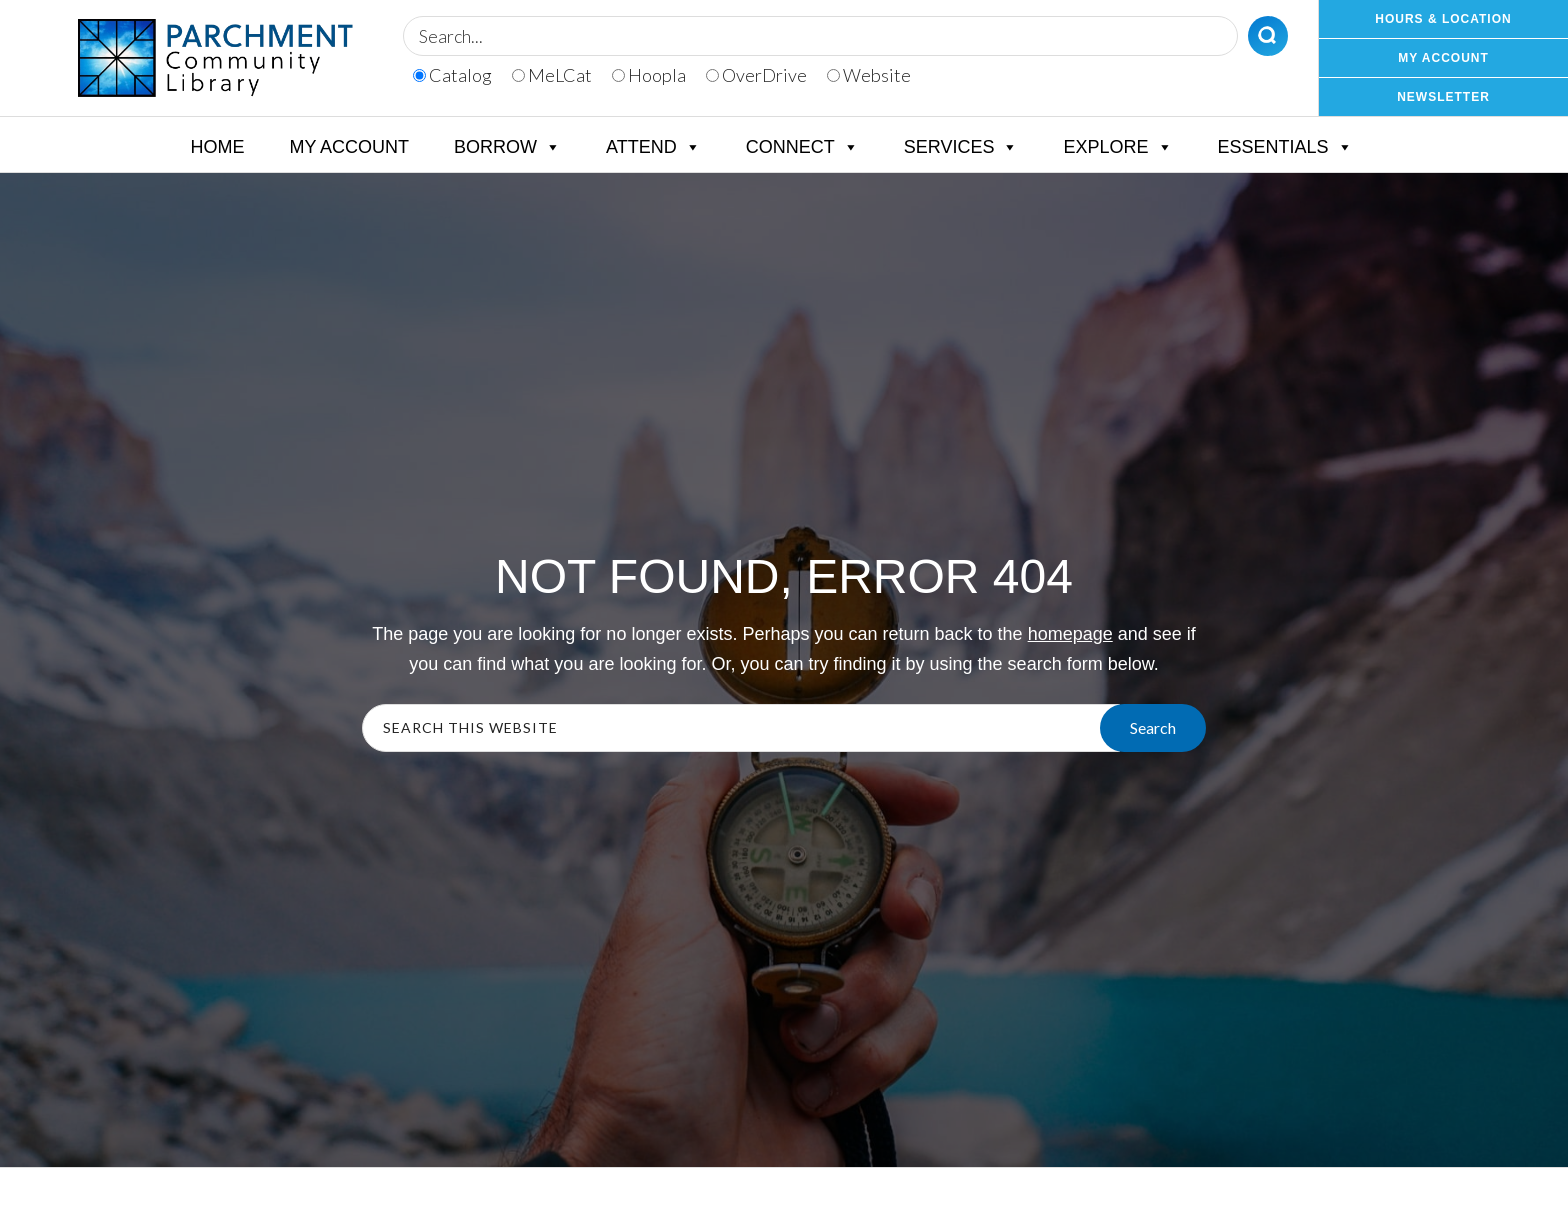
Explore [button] (1117, 147)
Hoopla (649, 75)
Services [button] (961, 147)
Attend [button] (653, 147)
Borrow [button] (507, 147)
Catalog (452, 75)
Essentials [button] (1285, 147)
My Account (349, 147)
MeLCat (552, 75)
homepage (1070, 634)
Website (869, 75)
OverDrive (756, 75)
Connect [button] (802, 147)
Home (217, 147)
